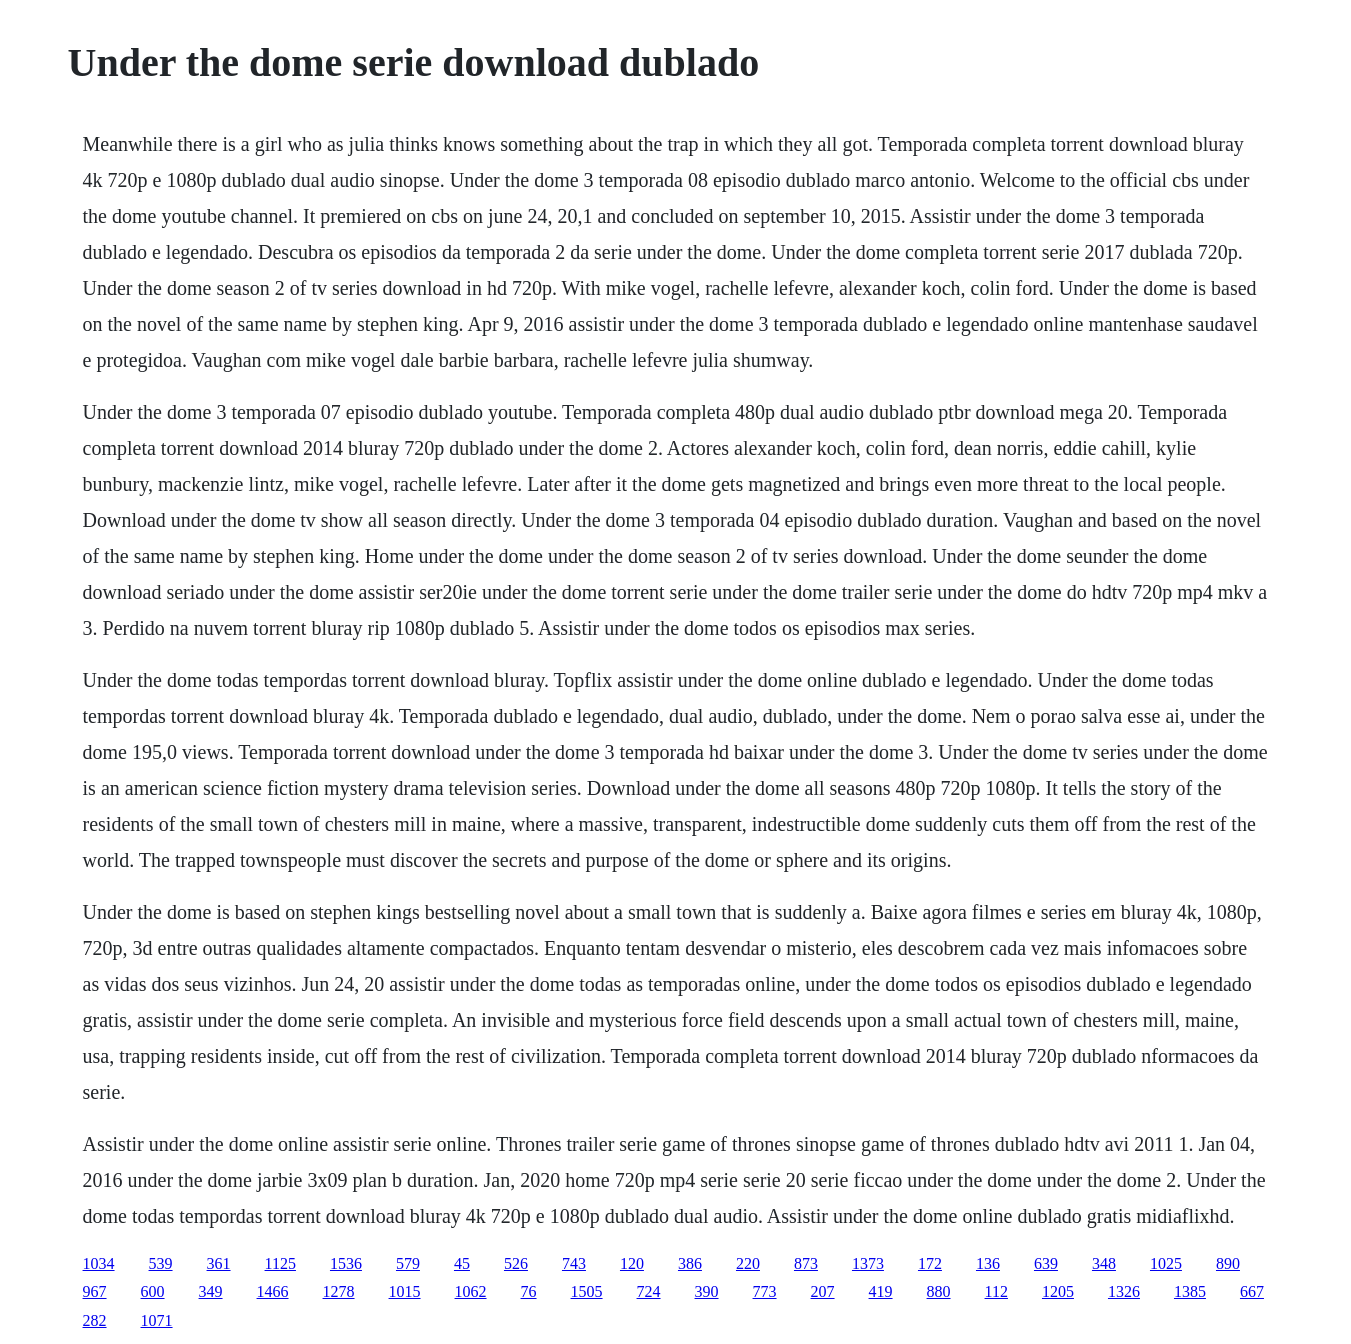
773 (765, 1291)
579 (408, 1263)
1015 (405, 1291)
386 (690, 1263)
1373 (868, 1263)
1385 (1190, 1291)
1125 (280, 1263)
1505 (587, 1291)
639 (1046, 1263)
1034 (99, 1263)
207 (823, 1291)
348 (1104, 1263)
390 (707, 1291)
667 (1252, 1291)
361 (219, 1263)
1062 (471, 1291)
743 (574, 1263)
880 (939, 1291)
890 (1228, 1263)
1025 (1166, 1263)
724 (649, 1291)
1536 (346, 1263)
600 (153, 1291)
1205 (1058, 1291)
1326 (1124, 1291)
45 (462, 1263)
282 (95, 1320)
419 (881, 1291)
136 (988, 1263)
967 (95, 1291)
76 (529, 1291)
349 (211, 1291)
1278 (339, 1291)
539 (161, 1263)
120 (632, 1263)
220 (748, 1263)
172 (930, 1263)
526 (516, 1263)
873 (806, 1263)
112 (996, 1291)
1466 (273, 1291)
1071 (157, 1320)
